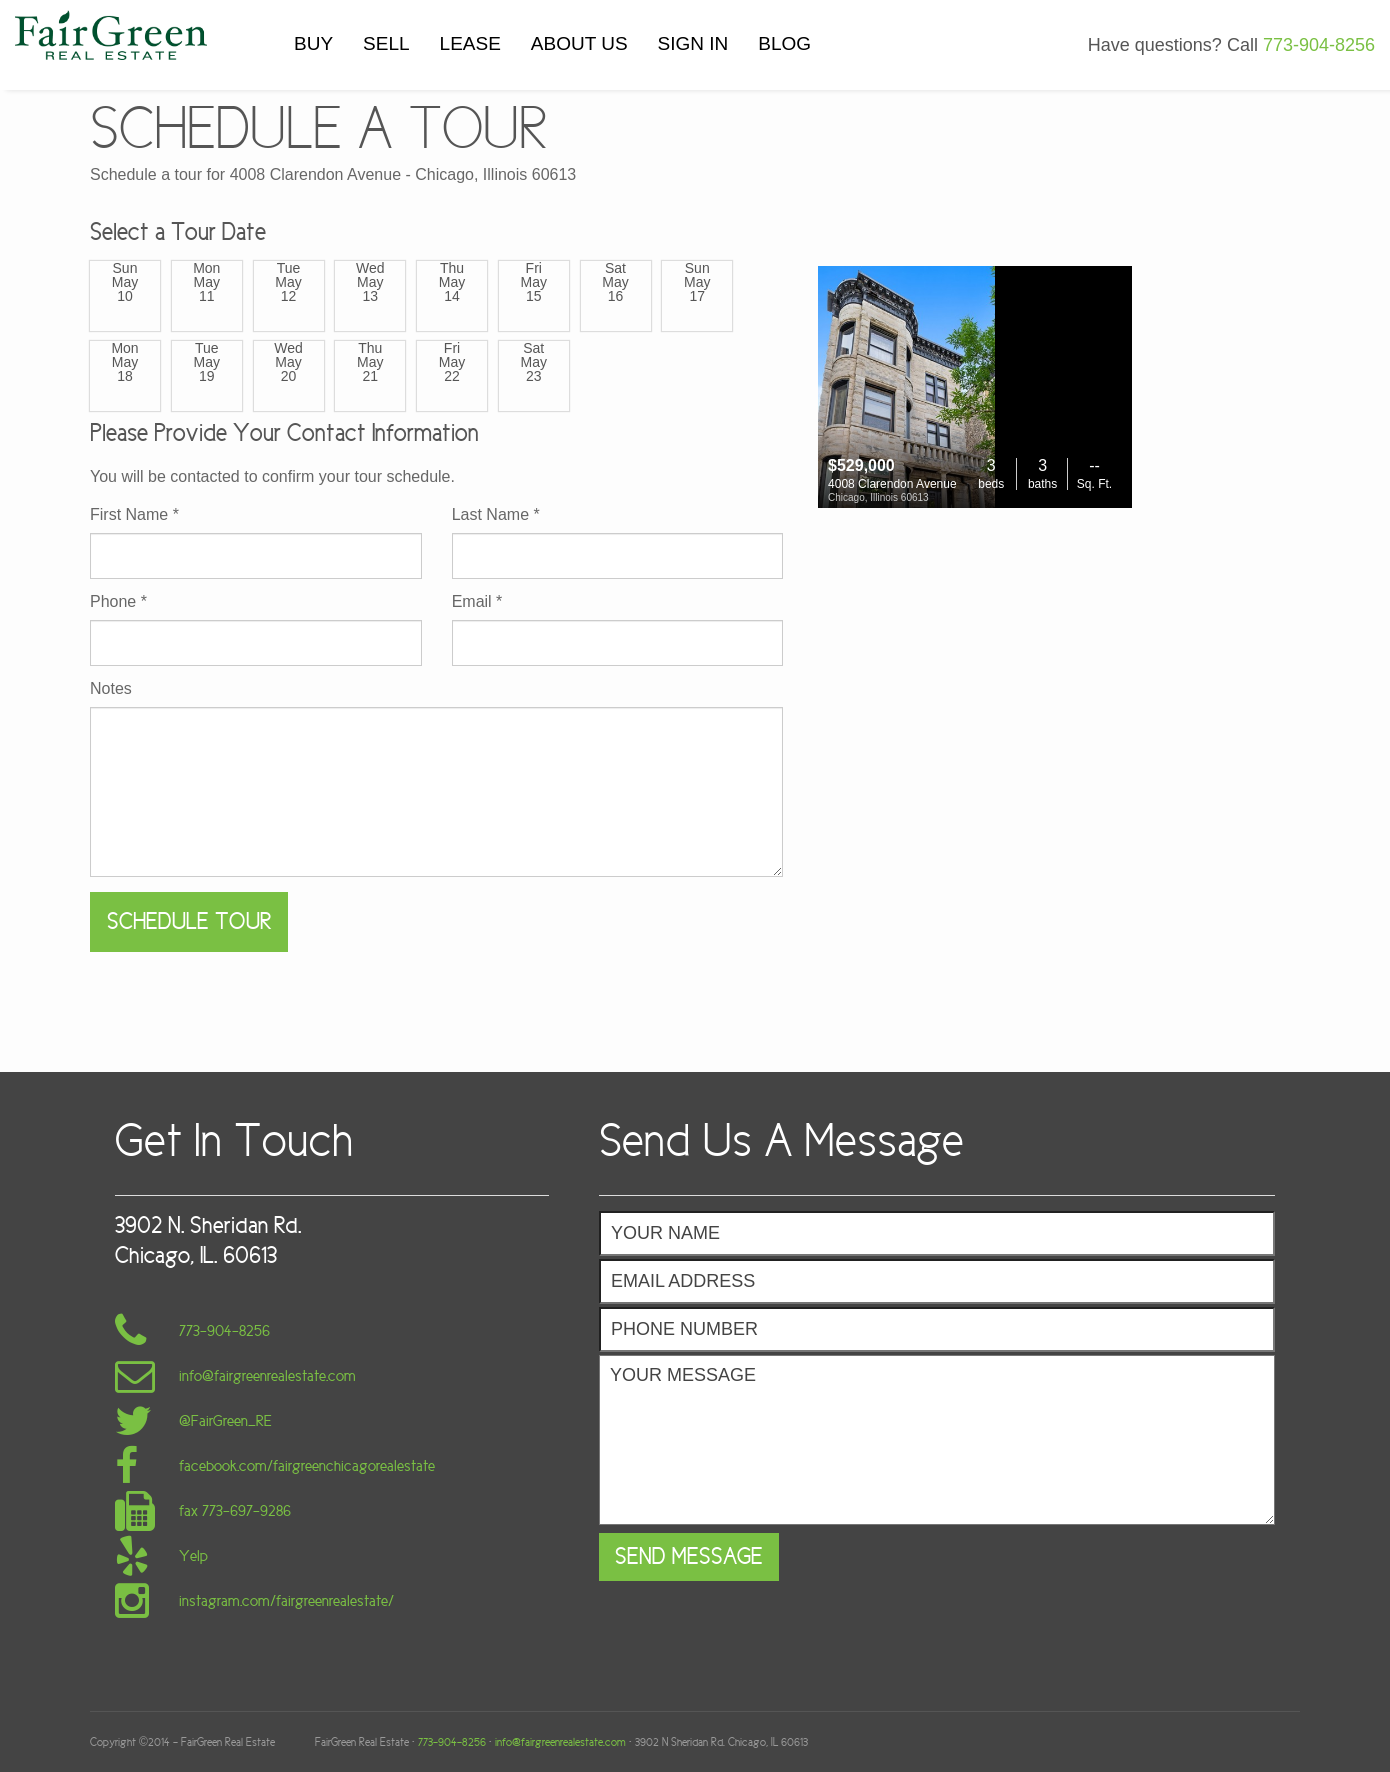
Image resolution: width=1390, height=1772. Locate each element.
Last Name (496, 515)
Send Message (689, 1556)
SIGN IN (693, 43)
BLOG (784, 43)
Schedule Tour (189, 921)
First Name (134, 515)
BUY (313, 43)
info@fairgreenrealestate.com (560, 1742)
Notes (111, 689)
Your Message (937, 1440)
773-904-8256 (1319, 45)
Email (477, 602)
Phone (118, 602)
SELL (386, 43)
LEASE (470, 43)
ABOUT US (579, 43)
